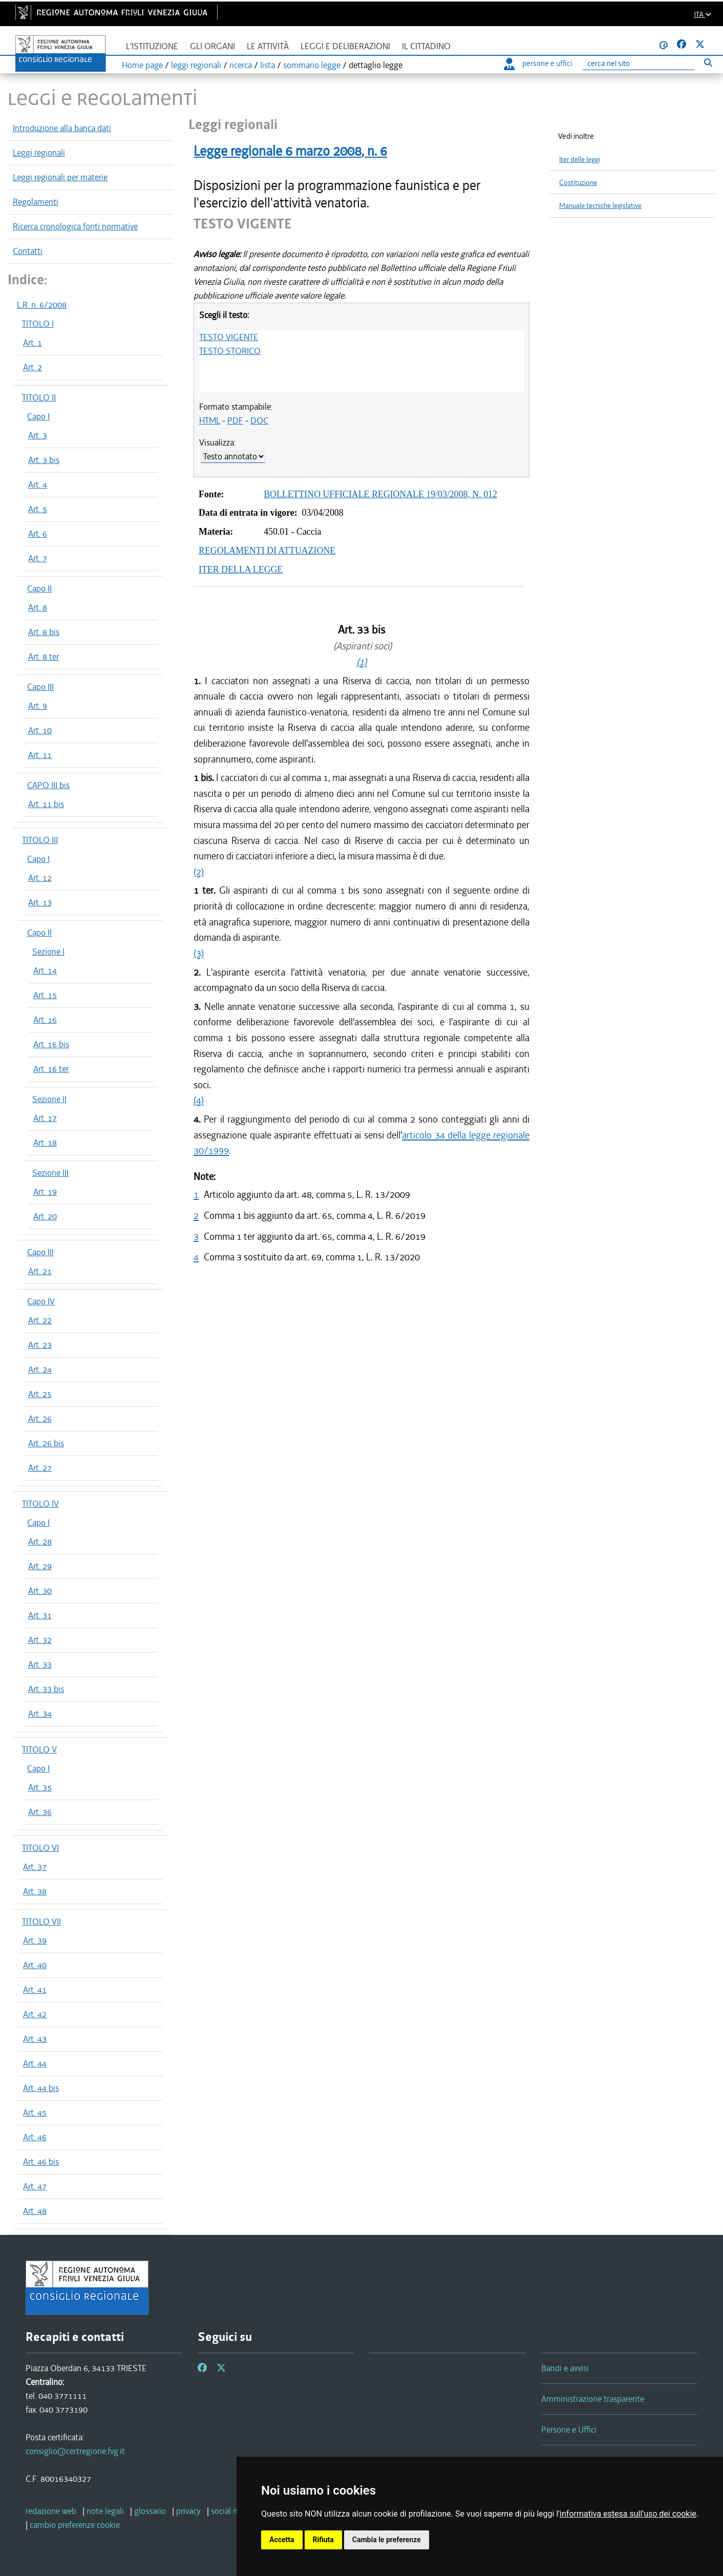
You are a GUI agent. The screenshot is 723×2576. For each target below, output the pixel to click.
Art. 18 (45, 1142)
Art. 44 (35, 2063)
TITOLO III (40, 840)
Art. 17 (45, 1118)
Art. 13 (40, 902)
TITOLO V (39, 1749)
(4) (199, 1100)
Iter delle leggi (579, 159)
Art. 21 (40, 1271)
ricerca (240, 65)
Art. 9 (37, 705)
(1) (361, 662)
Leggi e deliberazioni (345, 46)
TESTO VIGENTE (228, 337)
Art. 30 (40, 1590)
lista (267, 65)
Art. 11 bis (46, 804)
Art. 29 (40, 1566)
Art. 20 (45, 1216)
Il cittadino (426, 46)
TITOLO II (39, 397)
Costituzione (578, 182)
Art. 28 (40, 1541)
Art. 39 (35, 1940)
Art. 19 (45, 1191)
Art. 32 (40, 1639)
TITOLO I (38, 323)
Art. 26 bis (46, 1443)
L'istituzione (152, 46)
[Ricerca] (638, 63)
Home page (142, 65)
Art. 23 (40, 1344)
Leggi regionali (39, 152)
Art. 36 (40, 1812)
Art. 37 (35, 1866)
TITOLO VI (40, 1847)
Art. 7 (37, 558)
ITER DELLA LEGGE (241, 569)
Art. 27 (40, 1467)
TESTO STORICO (230, 350)
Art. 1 (32, 342)
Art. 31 (40, 1615)
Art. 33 (40, 1664)
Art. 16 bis (51, 1044)
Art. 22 (40, 1320)
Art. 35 (40, 1787)
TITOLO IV (40, 1503)
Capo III (40, 686)
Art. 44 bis (41, 2088)
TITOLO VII (41, 1921)
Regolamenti (35, 201)
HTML (209, 420)
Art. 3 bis (43, 460)
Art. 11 (40, 755)
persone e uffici (538, 63)
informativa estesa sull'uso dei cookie (628, 2514)
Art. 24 (40, 1369)
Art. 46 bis (41, 2161)
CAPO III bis (48, 785)
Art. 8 (37, 607)
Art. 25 (40, 1394)
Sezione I (48, 951)
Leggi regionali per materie (60, 177)
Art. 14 (45, 970)
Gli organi (212, 46)
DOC (259, 420)
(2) (199, 871)
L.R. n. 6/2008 (42, 304)
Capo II (39, 588)
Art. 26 (40, 1418)
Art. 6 (37, 533)
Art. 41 (35, 1989)
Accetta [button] (281, 2540)
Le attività (268, 46)
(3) (199, 953)
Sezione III (50, 1172)
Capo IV (41, 1301)
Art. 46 (35, 2137)
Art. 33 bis (46, 1689)
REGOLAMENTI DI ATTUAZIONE (267, 550)
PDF (235, 420)
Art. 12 (40, 877)
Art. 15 (45, 995)
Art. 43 (35, 2038)
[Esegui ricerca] (708, 62)
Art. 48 (35, 2210)
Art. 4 (37, 484)
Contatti (27, 251)
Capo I (38, 416)
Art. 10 (40, 730)
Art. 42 (35, 2014)
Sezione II (49, 1099)
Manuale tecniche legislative (600, 205)
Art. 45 (35, 2112)
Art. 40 (35, 1965)
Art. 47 (35, 2186)
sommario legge (312, 65)
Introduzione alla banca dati (62, 128)
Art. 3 (37, 435)
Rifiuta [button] (323, 2540)
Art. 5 (37, 509)
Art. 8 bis (43, 632)
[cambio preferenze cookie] (75, 2524)
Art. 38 (35, 1891)
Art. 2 (32, 367)
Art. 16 (45, 1019)
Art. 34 (40, 1713)
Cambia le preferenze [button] (386, 2540)
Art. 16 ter (51, 1068)
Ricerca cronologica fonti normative (75, 226)
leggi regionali (196, 65)
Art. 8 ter (43, 656)
